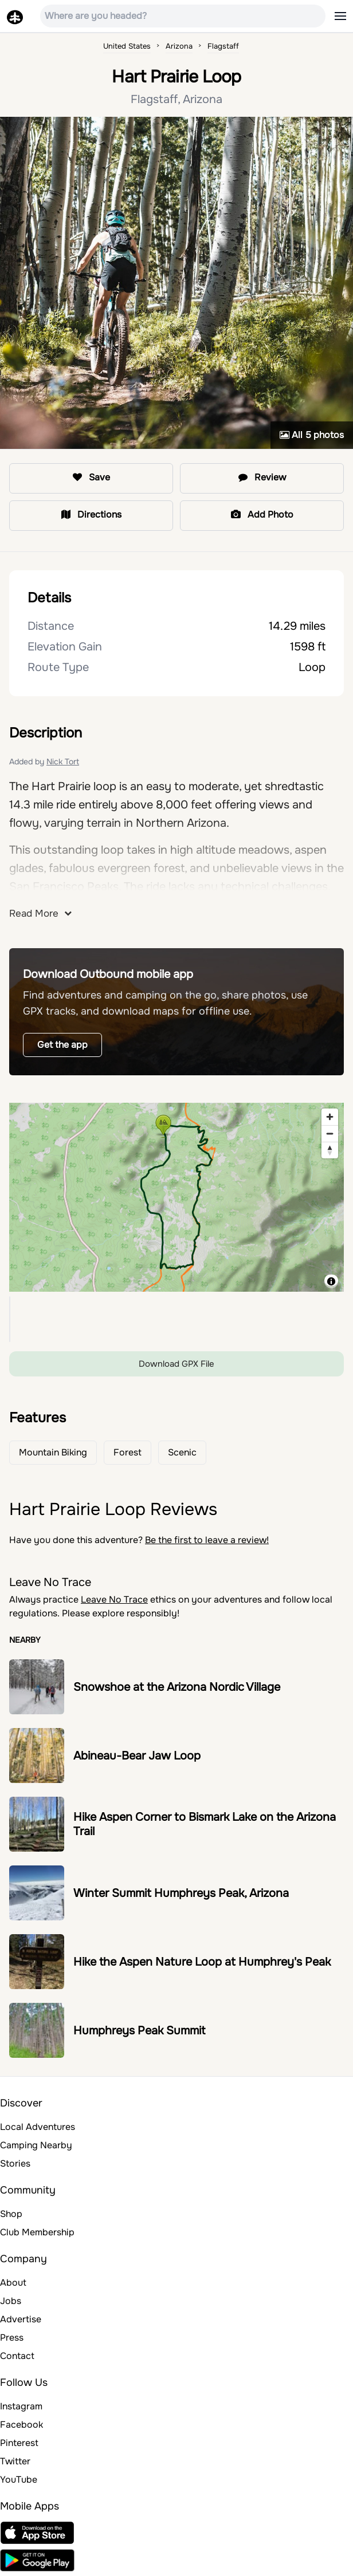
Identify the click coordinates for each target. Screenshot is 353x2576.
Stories (15, 2163)
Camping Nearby (36, 2145)
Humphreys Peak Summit (139, 2030)
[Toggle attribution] (331, 1281)
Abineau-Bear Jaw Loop (137, 1756)
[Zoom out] (329, 1133)
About (13, 2283)
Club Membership (37, 2232)
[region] (176, 1197)
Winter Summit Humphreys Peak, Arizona (181, 1893)
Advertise (20, 2319)
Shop (11, 2214)
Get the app (62, 1045)
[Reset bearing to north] (329, 1150)
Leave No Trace (114, 1599)
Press (11, 2338)
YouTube (18, 2480)
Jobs (10, 2301)
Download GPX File (176, 1364)
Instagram (21, 2406)
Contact (17, 2356)
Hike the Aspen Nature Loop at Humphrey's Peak (202, 1962)
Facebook (21, 2425)
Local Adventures (37, 2127)
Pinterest (19, 2443)
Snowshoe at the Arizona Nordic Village (176, 1687)
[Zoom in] (329, 1116)
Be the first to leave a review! (207, 1540)
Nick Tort (62, 761)
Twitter (15, 2461)
